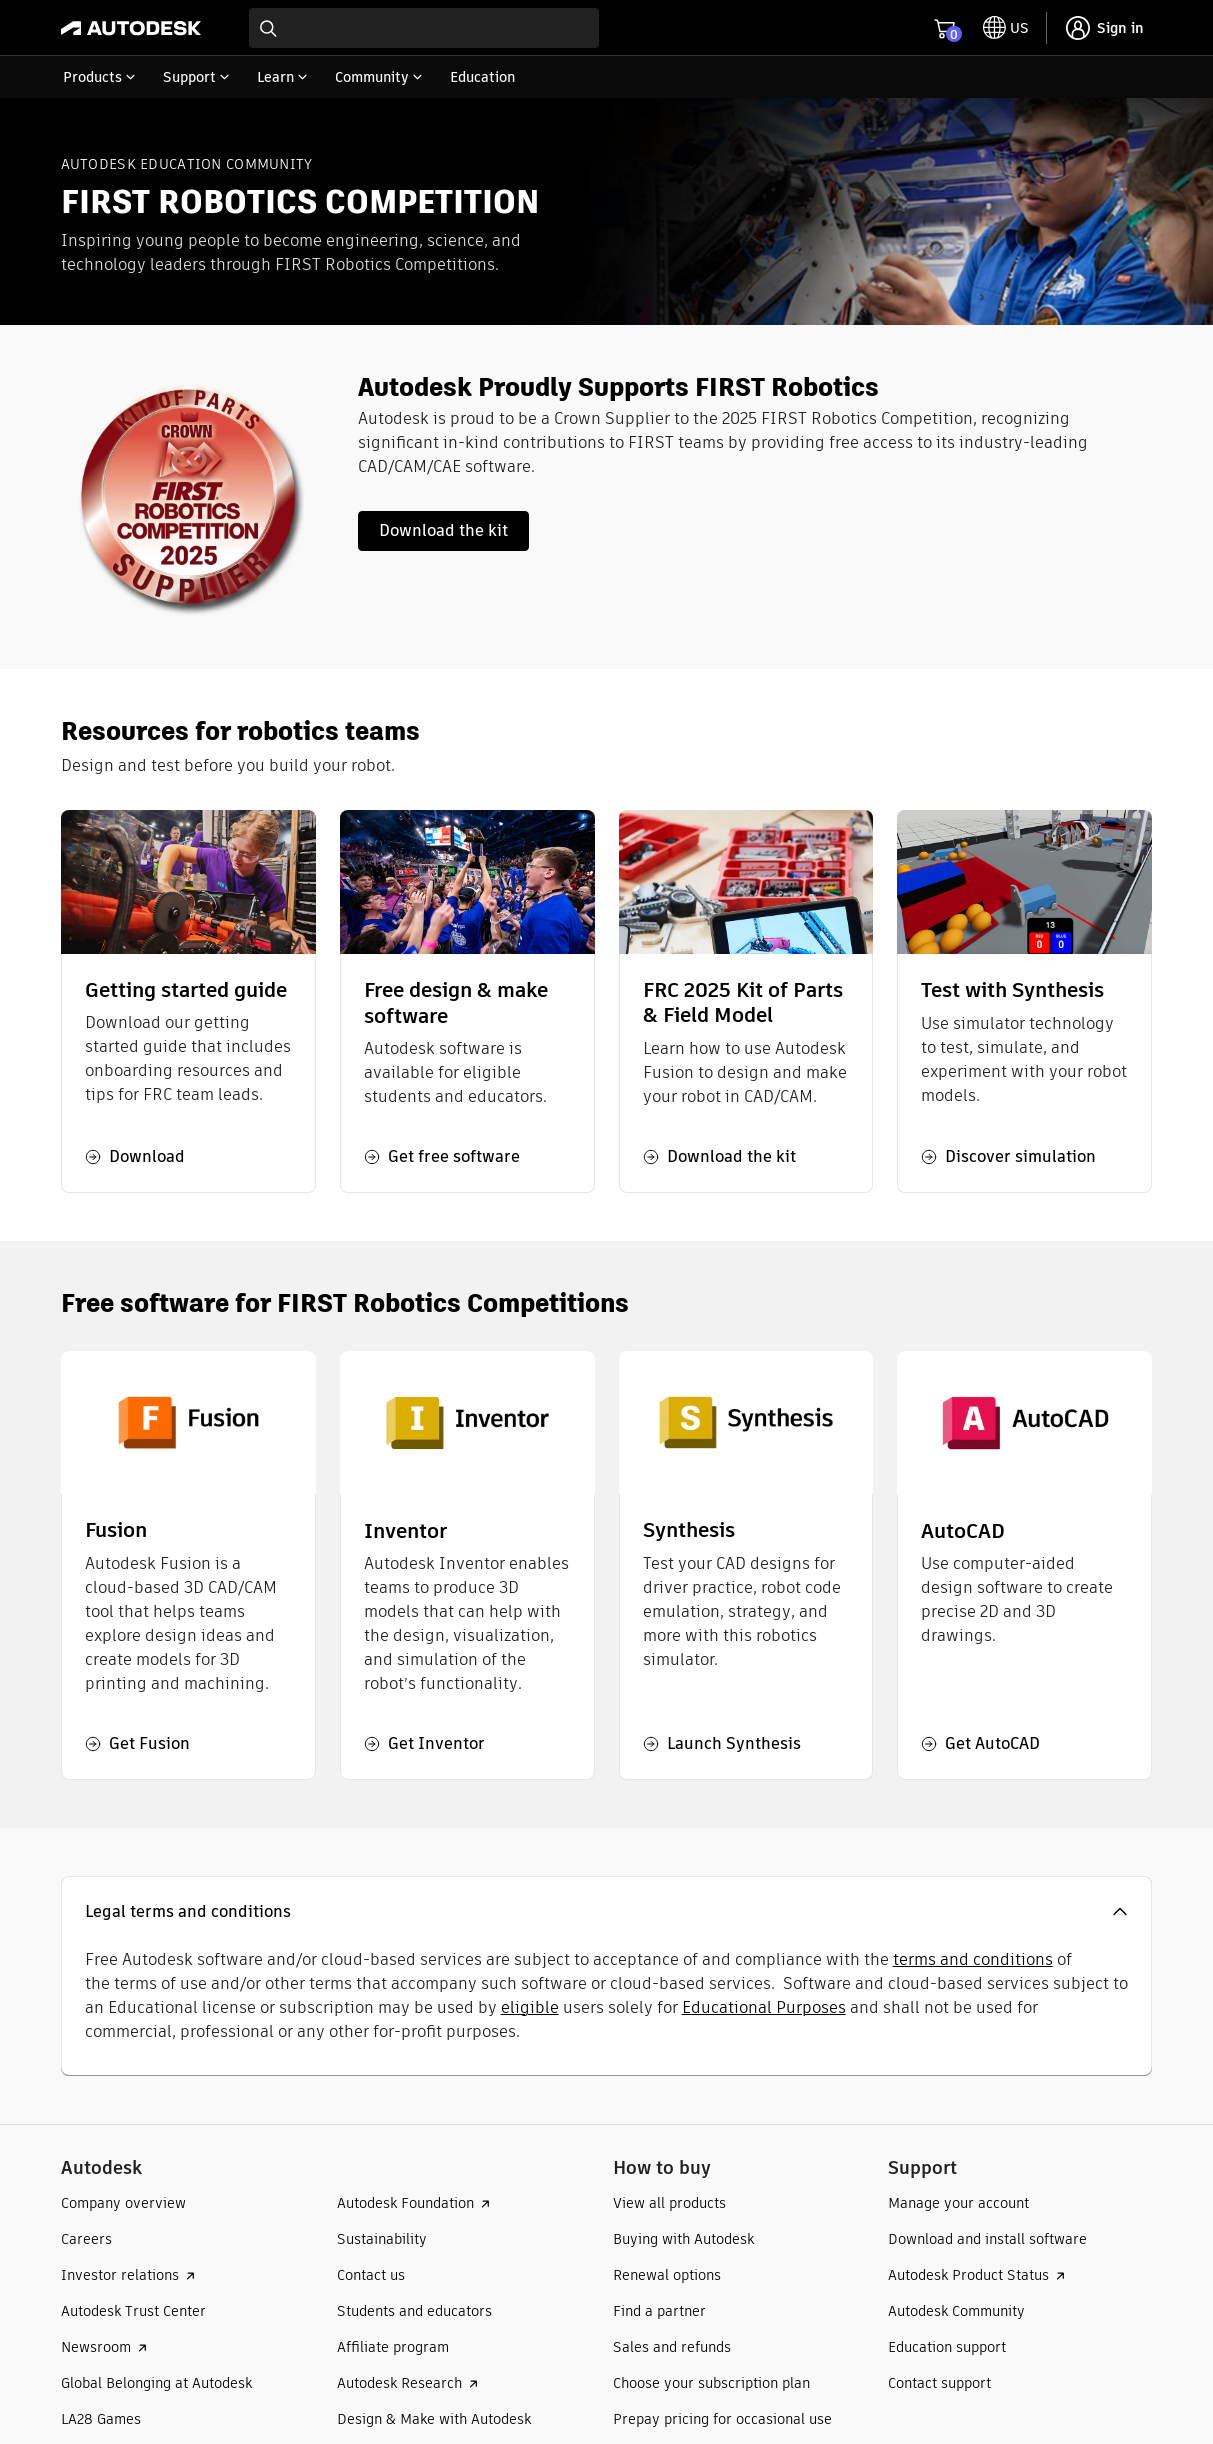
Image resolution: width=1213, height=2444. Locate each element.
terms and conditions (973, 1959)
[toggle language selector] (1006, 28)
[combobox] (424, 28)
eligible (530, 2007)
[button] (607, 1912)
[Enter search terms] (424, 28)
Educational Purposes (764, 2007)
